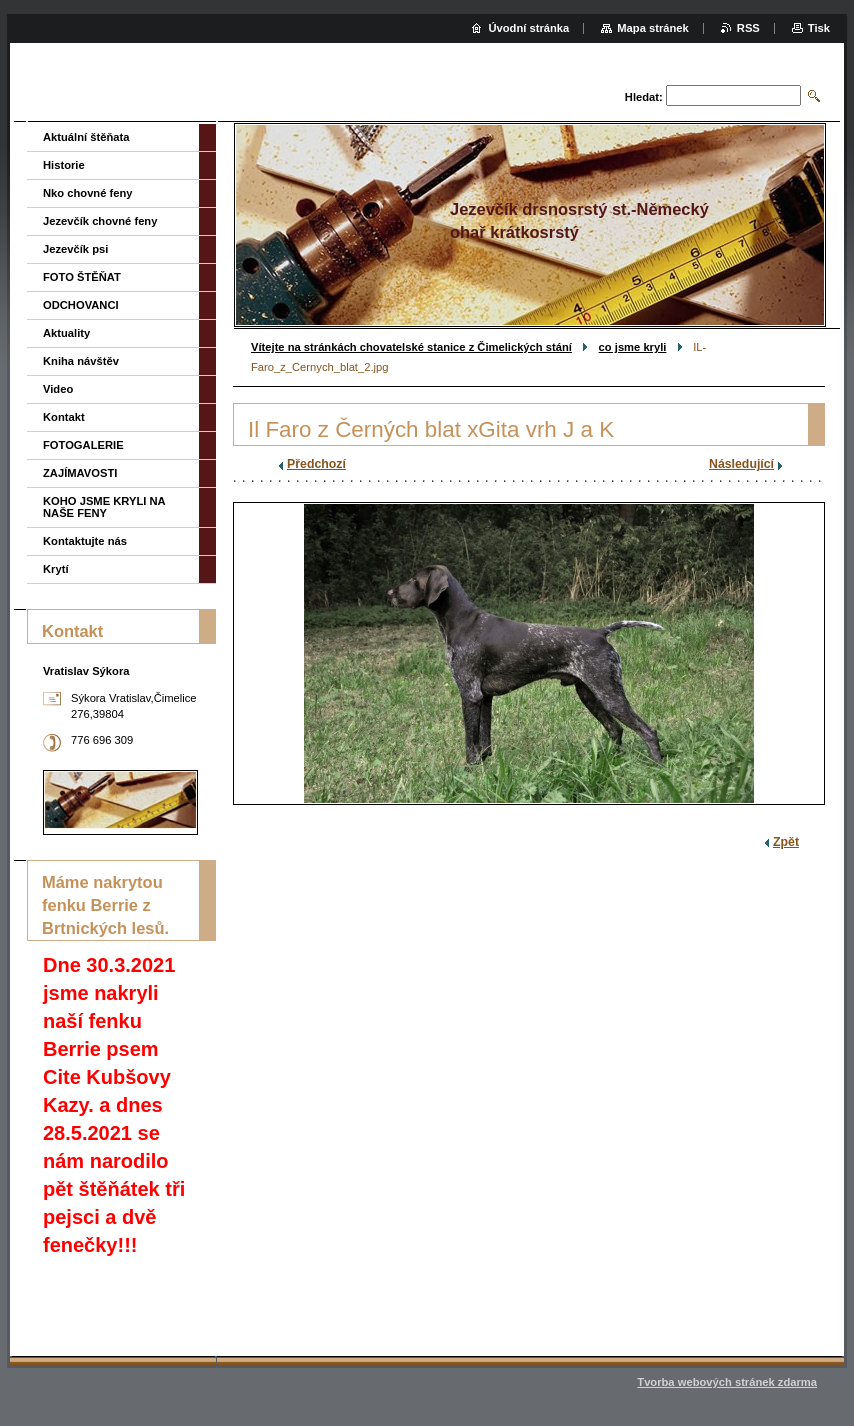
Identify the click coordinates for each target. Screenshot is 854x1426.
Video (58, 389)
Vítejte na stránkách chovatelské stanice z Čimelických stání (411, 347)
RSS (748, 28)
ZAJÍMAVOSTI (80, 473)
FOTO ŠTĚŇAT (82, 277)
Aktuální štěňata (86, 137)
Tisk (819, 28)
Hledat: (644, 97)
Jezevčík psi (75, 249)
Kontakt (64, 417)
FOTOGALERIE (83, 445)
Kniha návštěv (81, 361)
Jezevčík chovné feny (100, 221)
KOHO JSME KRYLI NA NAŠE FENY (104, 507)
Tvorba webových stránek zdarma (727, 1382)
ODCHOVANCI (81, 305)
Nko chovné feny (88, 193)
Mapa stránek (653, 28)
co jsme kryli (633, 347)
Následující (741, 464)
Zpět (786, 842)
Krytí (56, 569)
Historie (64, 165)
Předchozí (316, 464)
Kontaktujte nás (85, 541)
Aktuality (66, 333)
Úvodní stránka (528, 28)
